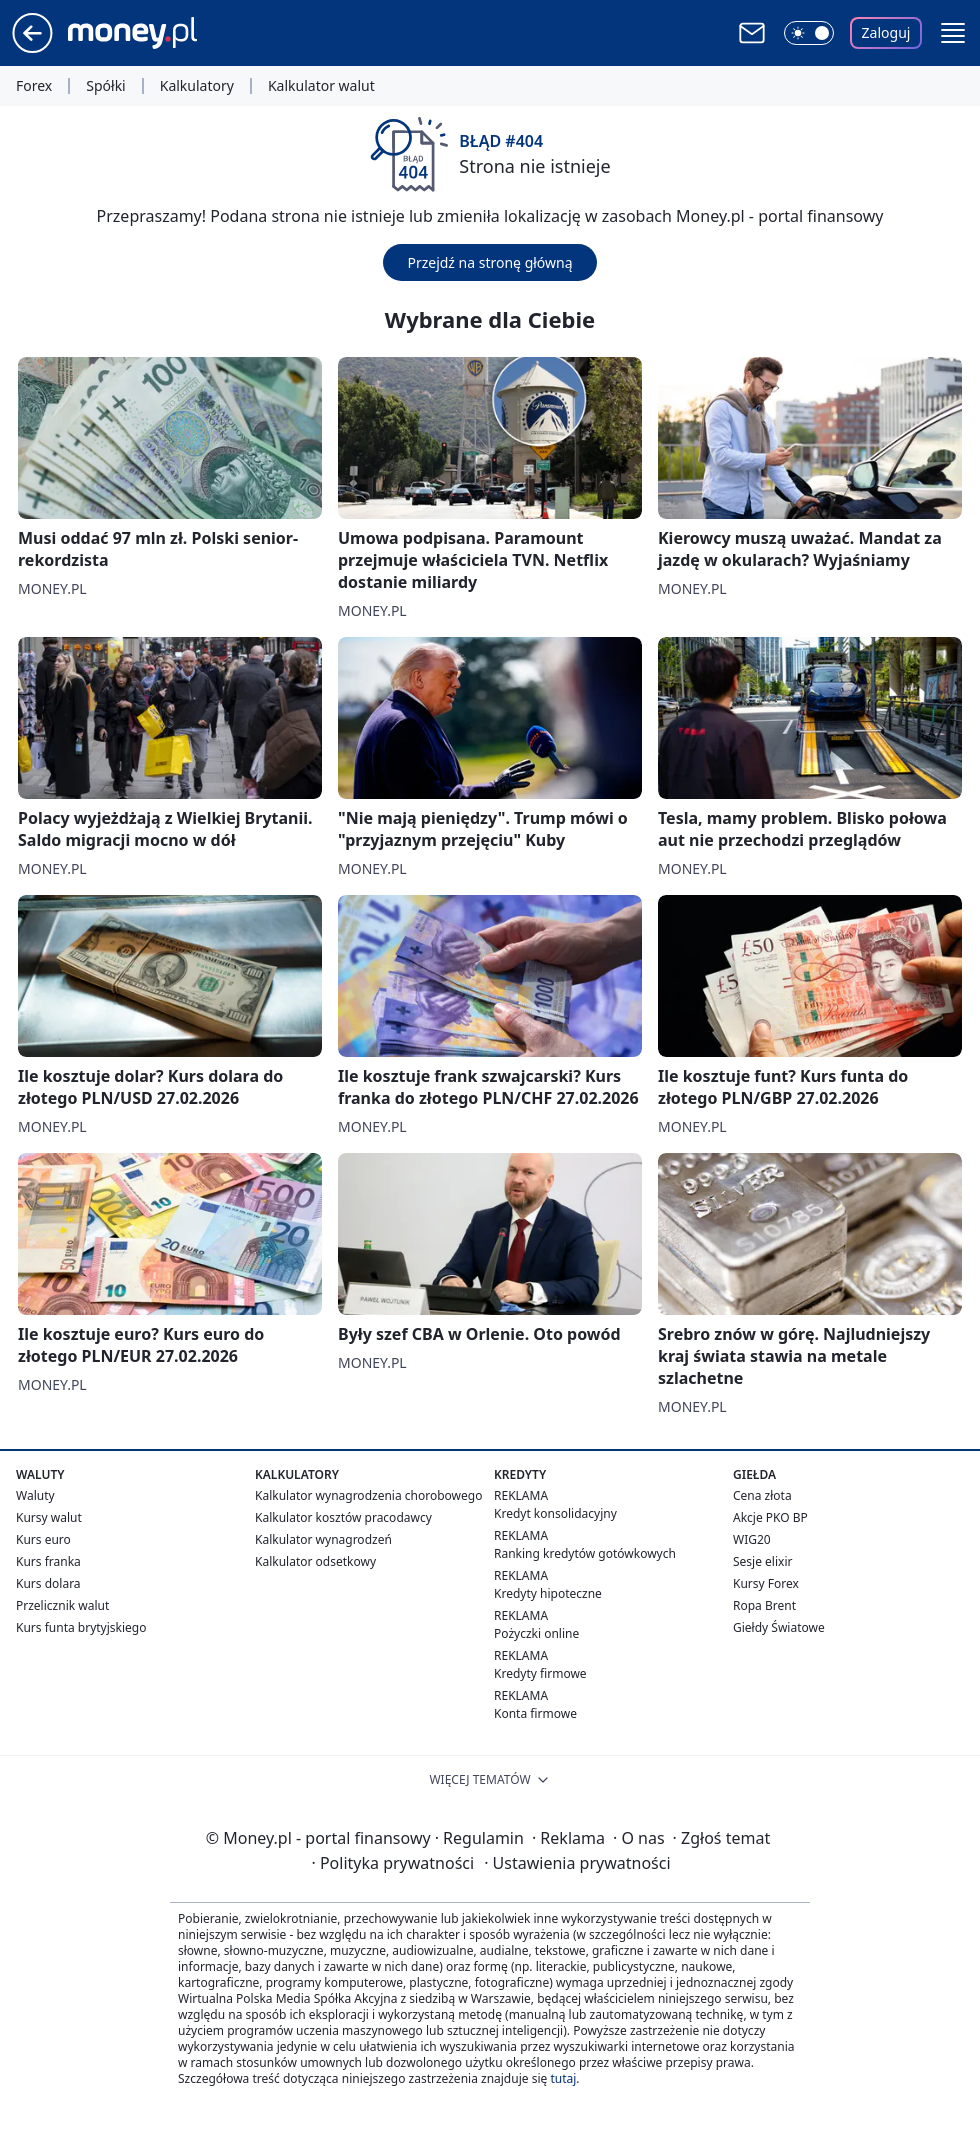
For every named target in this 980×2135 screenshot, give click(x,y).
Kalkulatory (197, 86)
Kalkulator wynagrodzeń (323, 1539)
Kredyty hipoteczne (548, 1593)
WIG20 (752, 1539)
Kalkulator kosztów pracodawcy (343, 1517)
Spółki (105, 86)
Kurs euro (43, 1539)
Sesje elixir (762, 1561)
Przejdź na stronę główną (489, 262)
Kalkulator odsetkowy (315, 1561)
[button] (953, 33)
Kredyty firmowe (540, 1673)
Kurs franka (48, 1561)
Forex (34, 86)
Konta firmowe (535, 1713)
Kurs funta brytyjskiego (81, 1627)
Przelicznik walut (62, 1605)
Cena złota (762, 1495)
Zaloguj (886, 32)
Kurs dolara (48, 1583)
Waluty (35, 1495)
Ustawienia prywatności (577, 1863)
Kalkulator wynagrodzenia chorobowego (368, 1495)
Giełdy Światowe (779, 1627)
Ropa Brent (764, 1605)
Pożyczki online (536, 1633)
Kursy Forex (766, 1583)
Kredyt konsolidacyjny (555, 1513)
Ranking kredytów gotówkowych (585, 1553)
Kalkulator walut (321, 86)
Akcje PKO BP (770, 1517)
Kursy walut (49, 1517)
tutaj (563, 2078)
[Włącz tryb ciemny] (809, 33)
